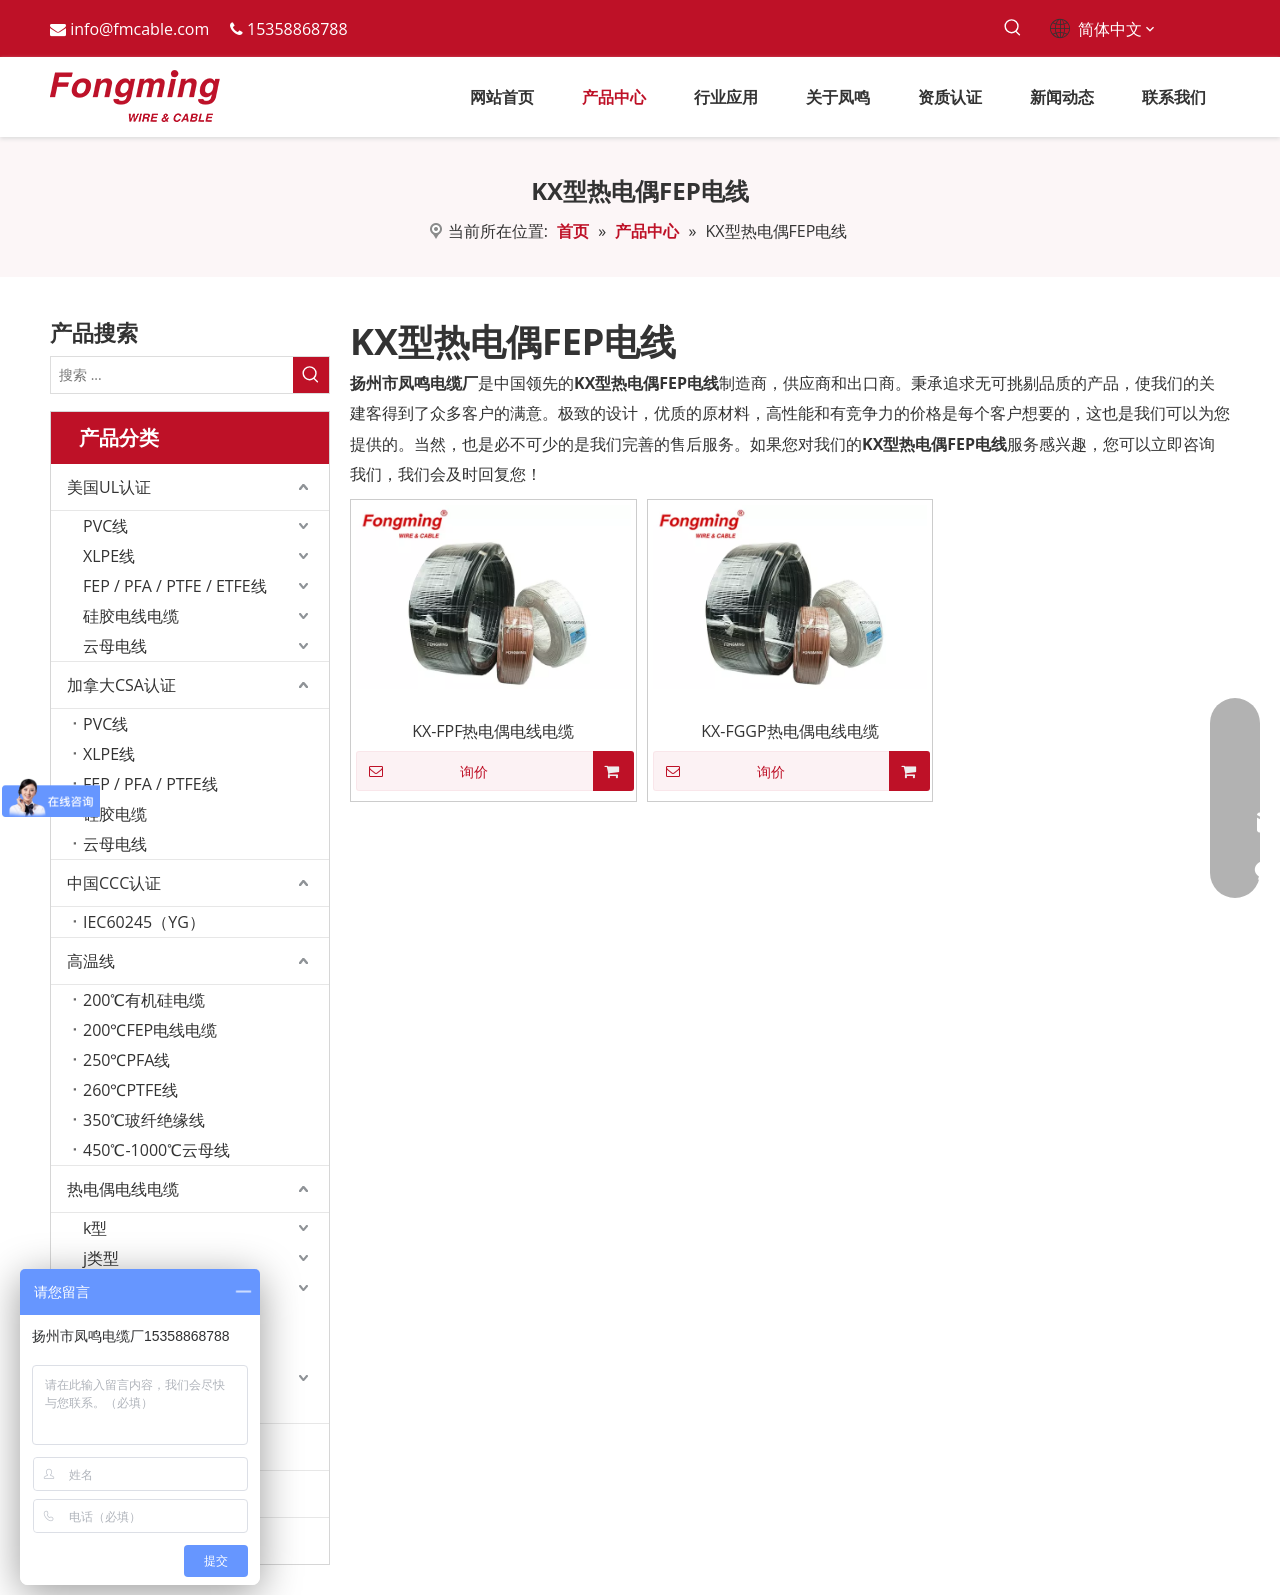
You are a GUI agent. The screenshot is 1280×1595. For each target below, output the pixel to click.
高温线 (91, 961)
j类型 (101, 1258)
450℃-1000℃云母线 (156, 1150)
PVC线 (105, 526)
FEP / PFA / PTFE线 (150, 784)
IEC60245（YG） (144, 922)
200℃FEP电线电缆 (150, 1030)
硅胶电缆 (115, 814)
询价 (422, 771)
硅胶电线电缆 (131, 616)
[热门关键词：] (1012, 28)
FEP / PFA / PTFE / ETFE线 (175, 586)
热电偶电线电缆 (123, 1189)
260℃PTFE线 (130, 1090)
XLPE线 (109, 556)
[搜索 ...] (172, 375)
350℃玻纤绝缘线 (144, 1120)
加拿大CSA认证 (121, 685)
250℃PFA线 (126, 1060)
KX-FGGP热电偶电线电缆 (789, 731)
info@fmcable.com (139, 29)
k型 (95, 1228)
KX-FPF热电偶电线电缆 (493, 731)
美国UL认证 (109, 487)
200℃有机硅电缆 (144, 1000)
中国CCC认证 (114, 883)
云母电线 (115, 646)
